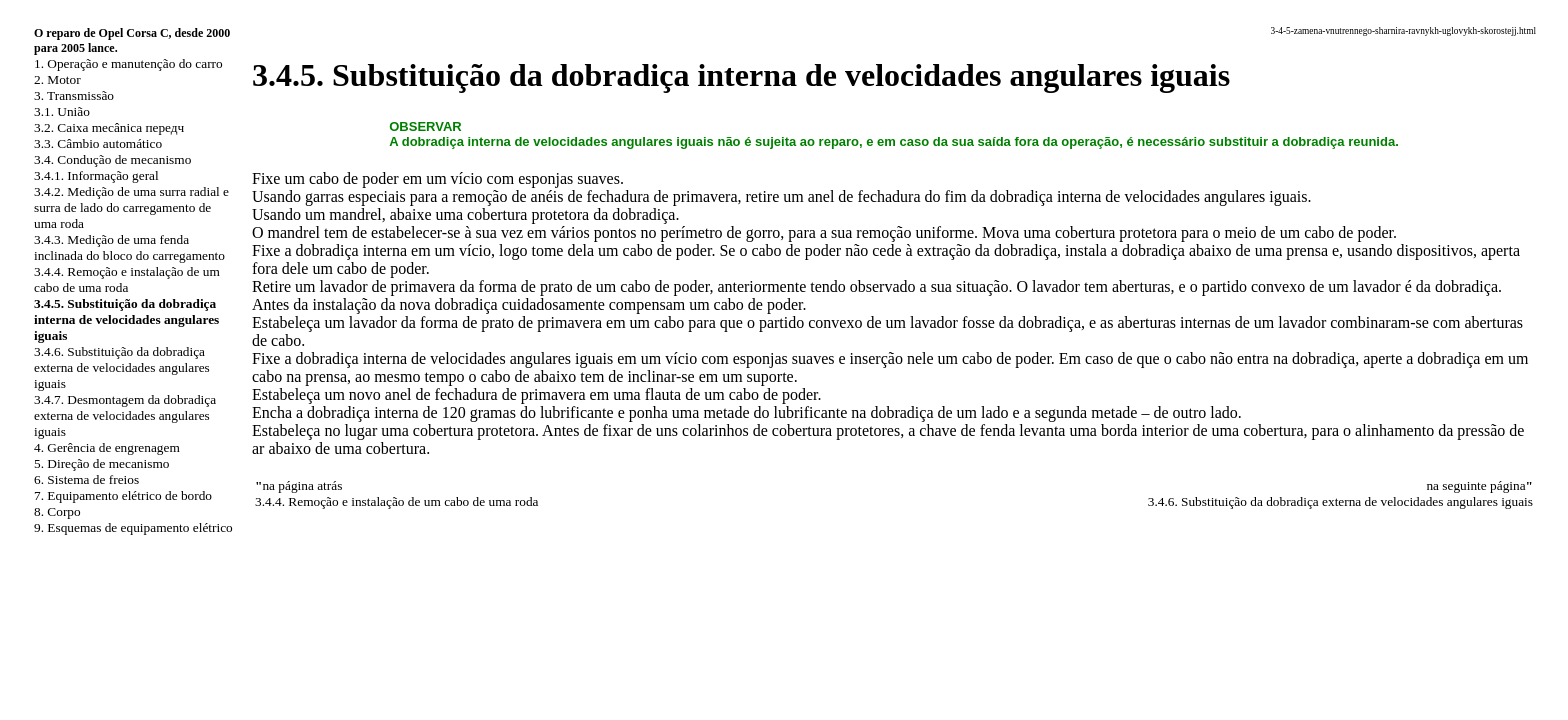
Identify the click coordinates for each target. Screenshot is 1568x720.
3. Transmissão (74, 95)
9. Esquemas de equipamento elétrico (133, 527)
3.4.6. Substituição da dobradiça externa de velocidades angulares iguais (122, 367)
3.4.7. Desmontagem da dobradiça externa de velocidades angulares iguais (125, 415)
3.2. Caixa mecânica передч (109, 127)
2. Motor (57, 79)
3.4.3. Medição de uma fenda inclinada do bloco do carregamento (129, 247)
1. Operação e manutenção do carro (128, 63)
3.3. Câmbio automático (98, 143)
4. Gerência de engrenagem (107, 447)
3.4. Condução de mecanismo (112, 159)
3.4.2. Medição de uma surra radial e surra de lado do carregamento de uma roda (131, 207)
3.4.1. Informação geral (96, 175)
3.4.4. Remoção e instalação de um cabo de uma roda (127, 279)
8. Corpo (57, 511)
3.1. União (62, 111)
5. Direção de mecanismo (101, 463)
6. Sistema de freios (86, 479)
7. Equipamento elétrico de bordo (123, 495)
